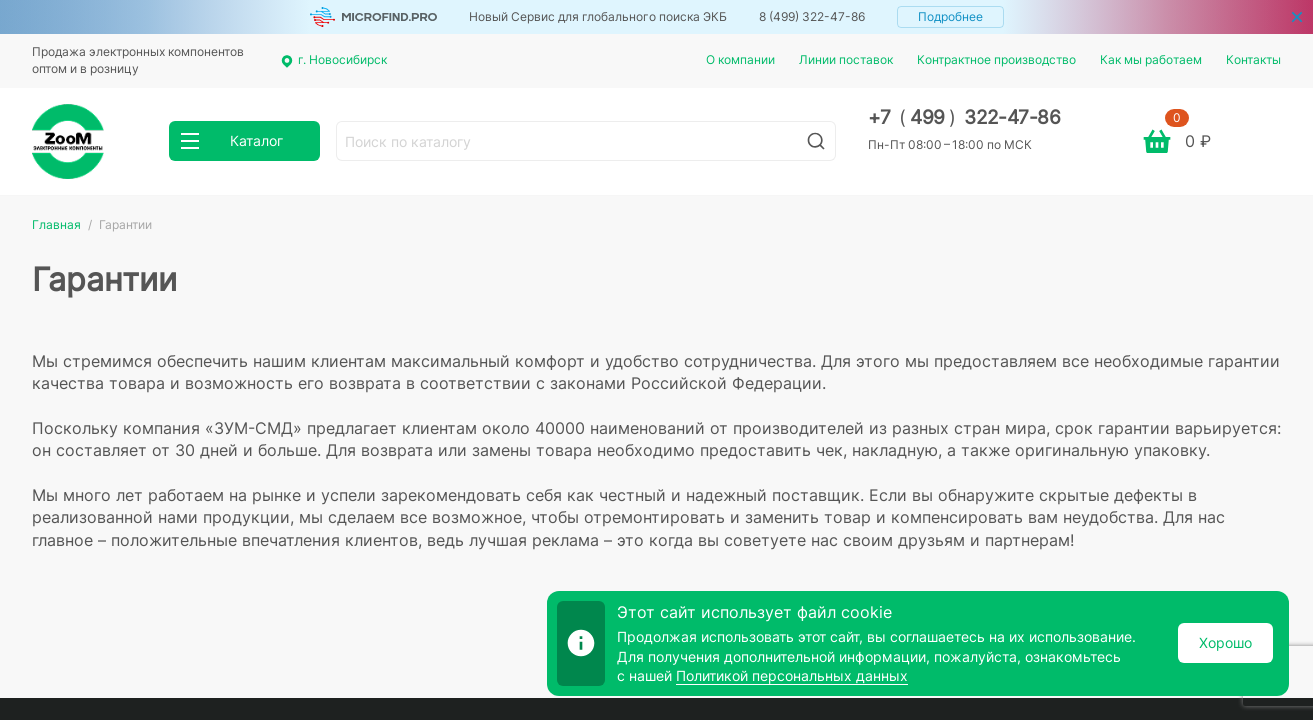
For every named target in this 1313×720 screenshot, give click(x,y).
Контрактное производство (996, 59)
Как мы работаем (1151, 59)
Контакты (1253, 59)
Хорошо (1225, 642)
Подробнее (950, 16)
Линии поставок (846, 59)
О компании (740, 59)
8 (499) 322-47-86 (812, 16)
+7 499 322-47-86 (964, 117)
